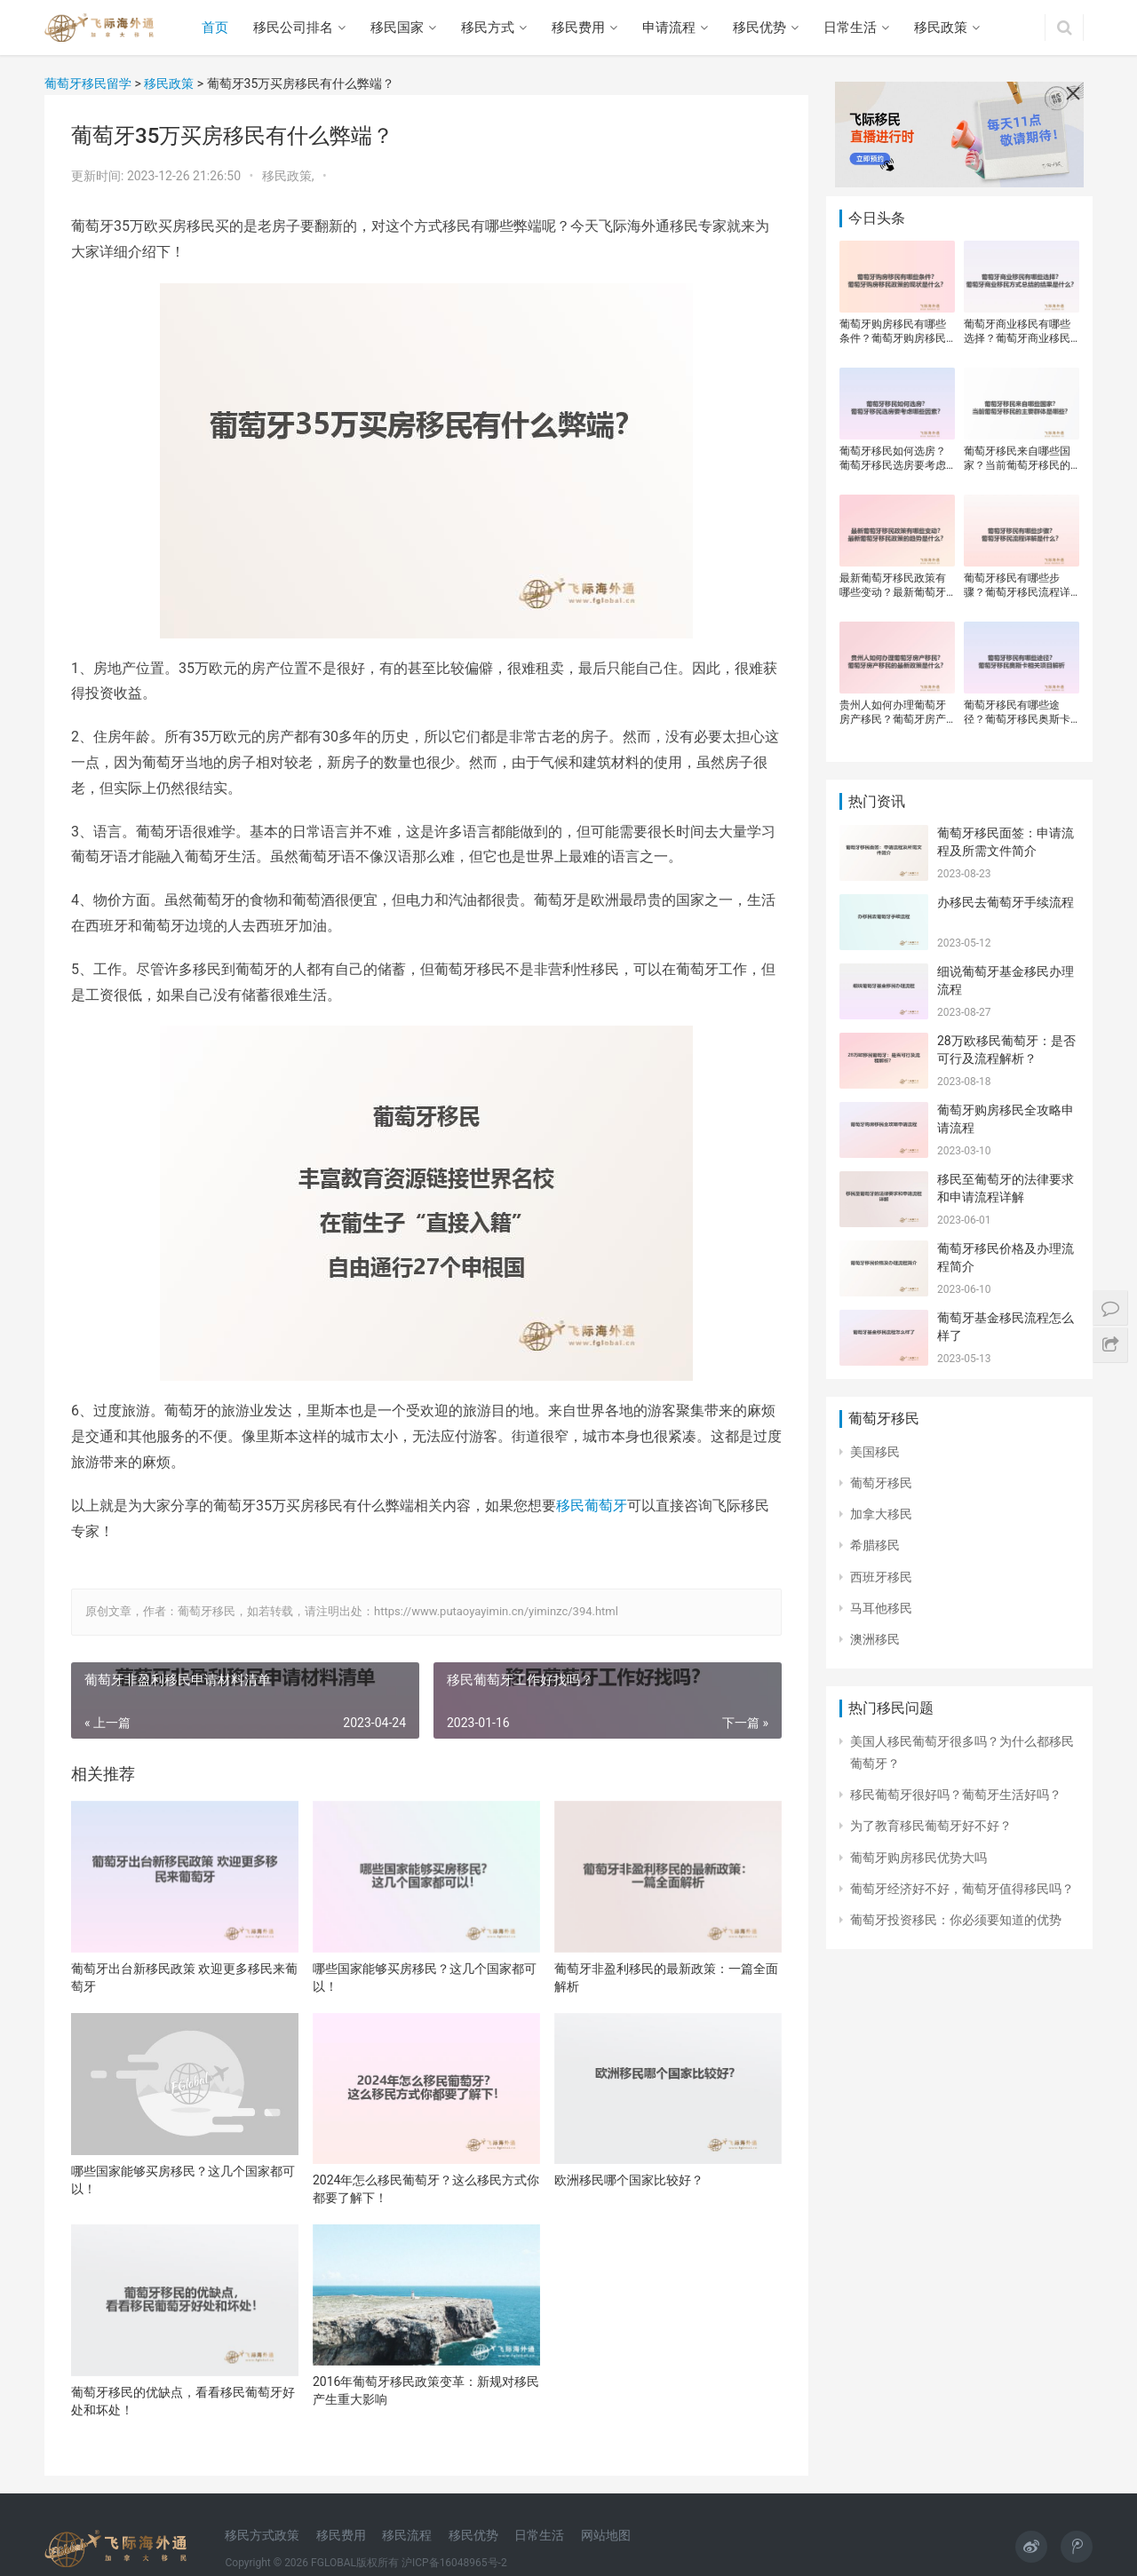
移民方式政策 (262, 2535)
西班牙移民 (881, 1577)
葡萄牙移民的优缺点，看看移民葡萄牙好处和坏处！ (183, 2401)
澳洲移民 (875, 1639)
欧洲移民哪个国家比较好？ (629, 2180)
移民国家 (397, 28)
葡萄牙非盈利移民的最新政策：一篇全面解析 (666, 1977)
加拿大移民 (881, 1514)
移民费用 (578, 28)
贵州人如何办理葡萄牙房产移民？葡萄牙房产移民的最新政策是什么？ (892, 712)
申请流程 (669, 28)
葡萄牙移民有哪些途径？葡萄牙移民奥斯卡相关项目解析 (1017, 712)
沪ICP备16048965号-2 (454, 2562)
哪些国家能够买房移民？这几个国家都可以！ (425, 1977)
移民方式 (487, 28)
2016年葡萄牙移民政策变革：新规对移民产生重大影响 (426, 2390)
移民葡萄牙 (591, 1505)
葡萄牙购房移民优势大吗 (918, 1858)
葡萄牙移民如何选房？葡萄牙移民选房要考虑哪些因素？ (892, 458)
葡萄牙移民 (881, 1483)
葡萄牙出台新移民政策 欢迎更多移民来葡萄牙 (184, 1977)
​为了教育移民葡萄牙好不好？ (931, 1826)
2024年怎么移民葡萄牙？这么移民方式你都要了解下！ (426, 2189)
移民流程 (407, 2535)
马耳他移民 (881, 1608)
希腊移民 (875, 1545)
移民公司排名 (293, 28)
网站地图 (606, 2535)
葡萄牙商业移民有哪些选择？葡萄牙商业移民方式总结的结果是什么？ (1017, 331)
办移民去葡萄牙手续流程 (1005, 902)
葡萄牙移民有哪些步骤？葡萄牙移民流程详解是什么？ (1017, 585)
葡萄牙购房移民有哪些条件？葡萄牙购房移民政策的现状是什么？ (892, 331)
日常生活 (850, 28)
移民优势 (759, 28)
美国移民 (875, 1452)
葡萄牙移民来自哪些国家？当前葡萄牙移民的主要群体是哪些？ (1017, 458)
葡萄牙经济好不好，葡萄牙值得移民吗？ (962, 1889)
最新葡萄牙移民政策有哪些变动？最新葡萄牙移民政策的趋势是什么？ (892, 585)
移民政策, (289, 176)
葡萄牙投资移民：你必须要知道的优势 (955, 1920)
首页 (215, 28)
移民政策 (940, 28)
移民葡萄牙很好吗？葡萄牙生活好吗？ (955, 1794)
